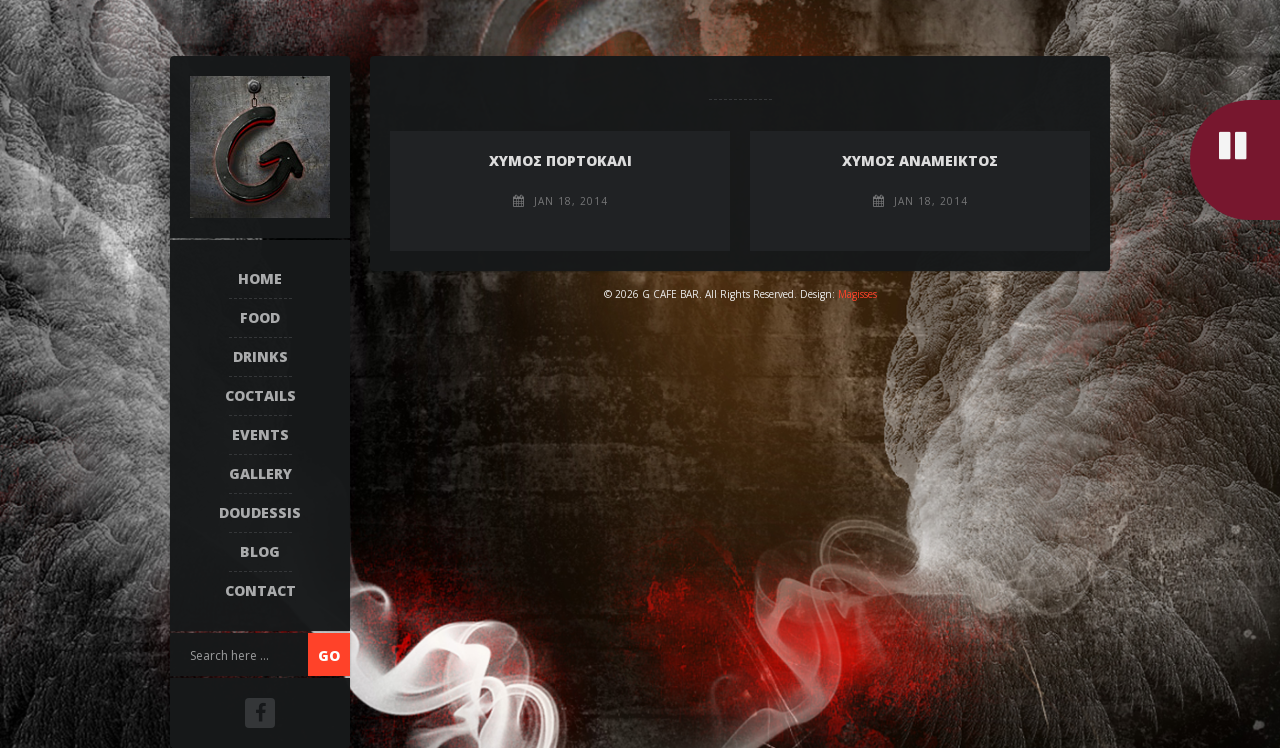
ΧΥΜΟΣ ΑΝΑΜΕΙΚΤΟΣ (920, 160)
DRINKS (260, 356)
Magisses (857, 294)
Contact (260, 590)
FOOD (260, 317)
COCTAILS (260, 395)
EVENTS (260, 434)
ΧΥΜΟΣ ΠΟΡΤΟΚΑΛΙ (560, 160)
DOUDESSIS (260, 512)
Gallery (260, 473)
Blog (260, 551)
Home (260, 278)
